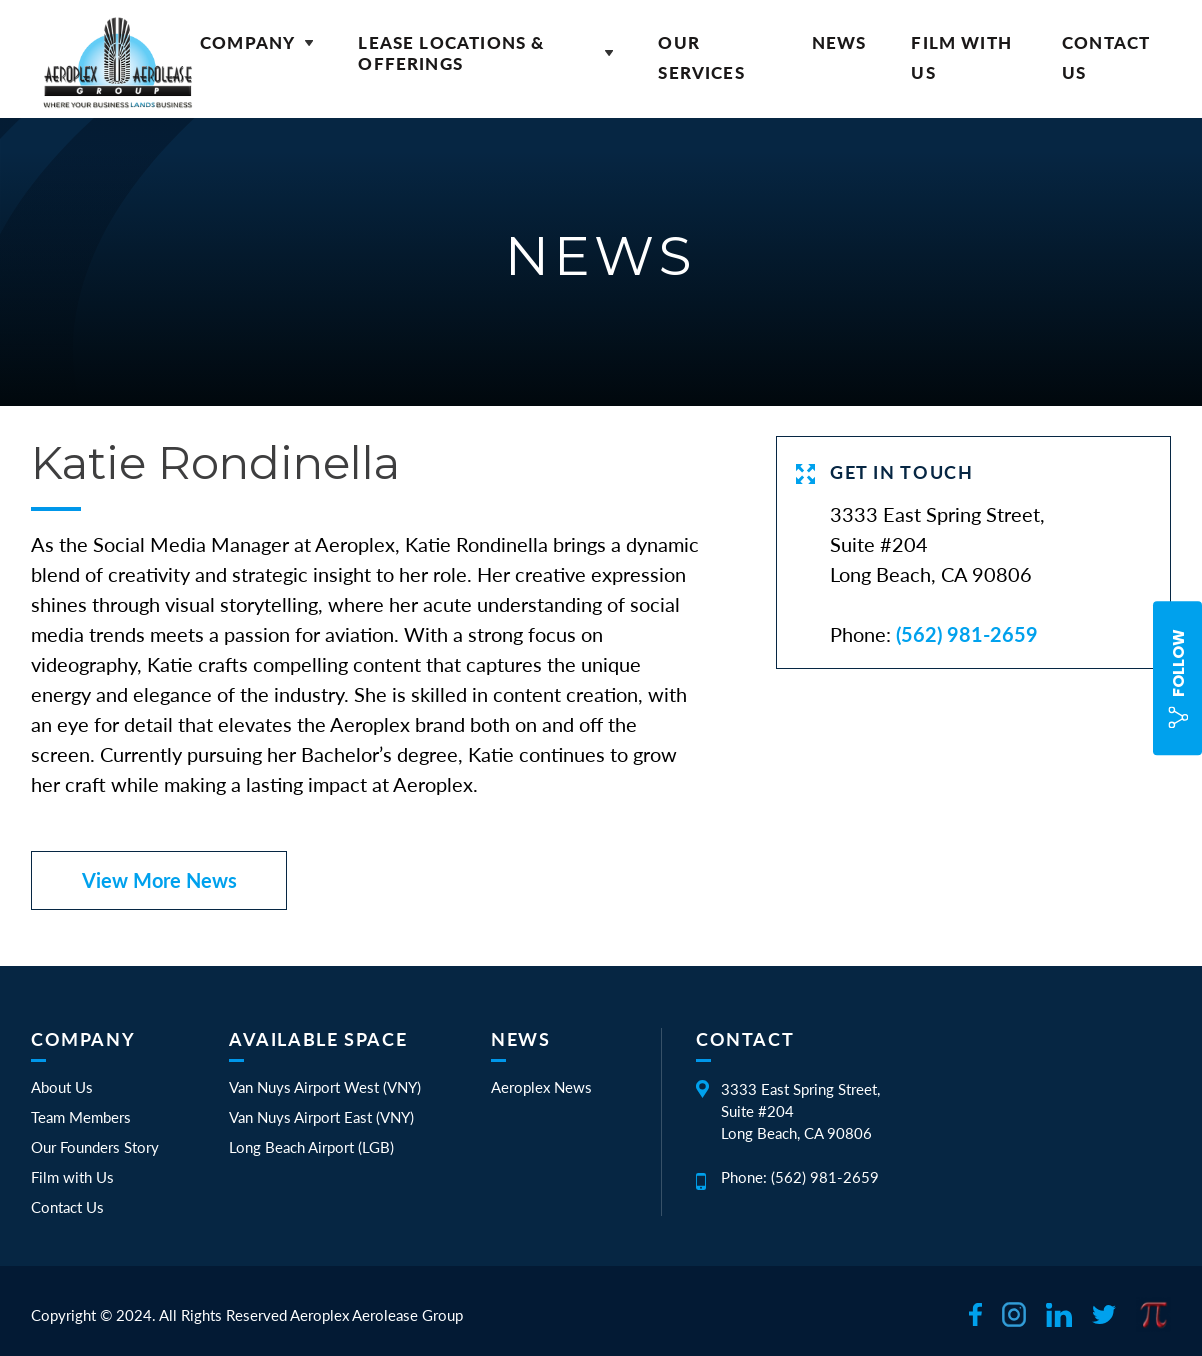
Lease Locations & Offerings (485, 53)
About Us (62, 1087)
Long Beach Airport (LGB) (311, 1147)
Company (256, 42)
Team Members (81, 1117)
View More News (159, 880)
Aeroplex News (541, 1087)
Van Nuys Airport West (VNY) (325, 1087)
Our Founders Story (95, 1147)
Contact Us (67, 1207)
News (839, 42)
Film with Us (72, 1177)
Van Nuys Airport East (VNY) (321, 1117)
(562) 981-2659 (967, 634)
